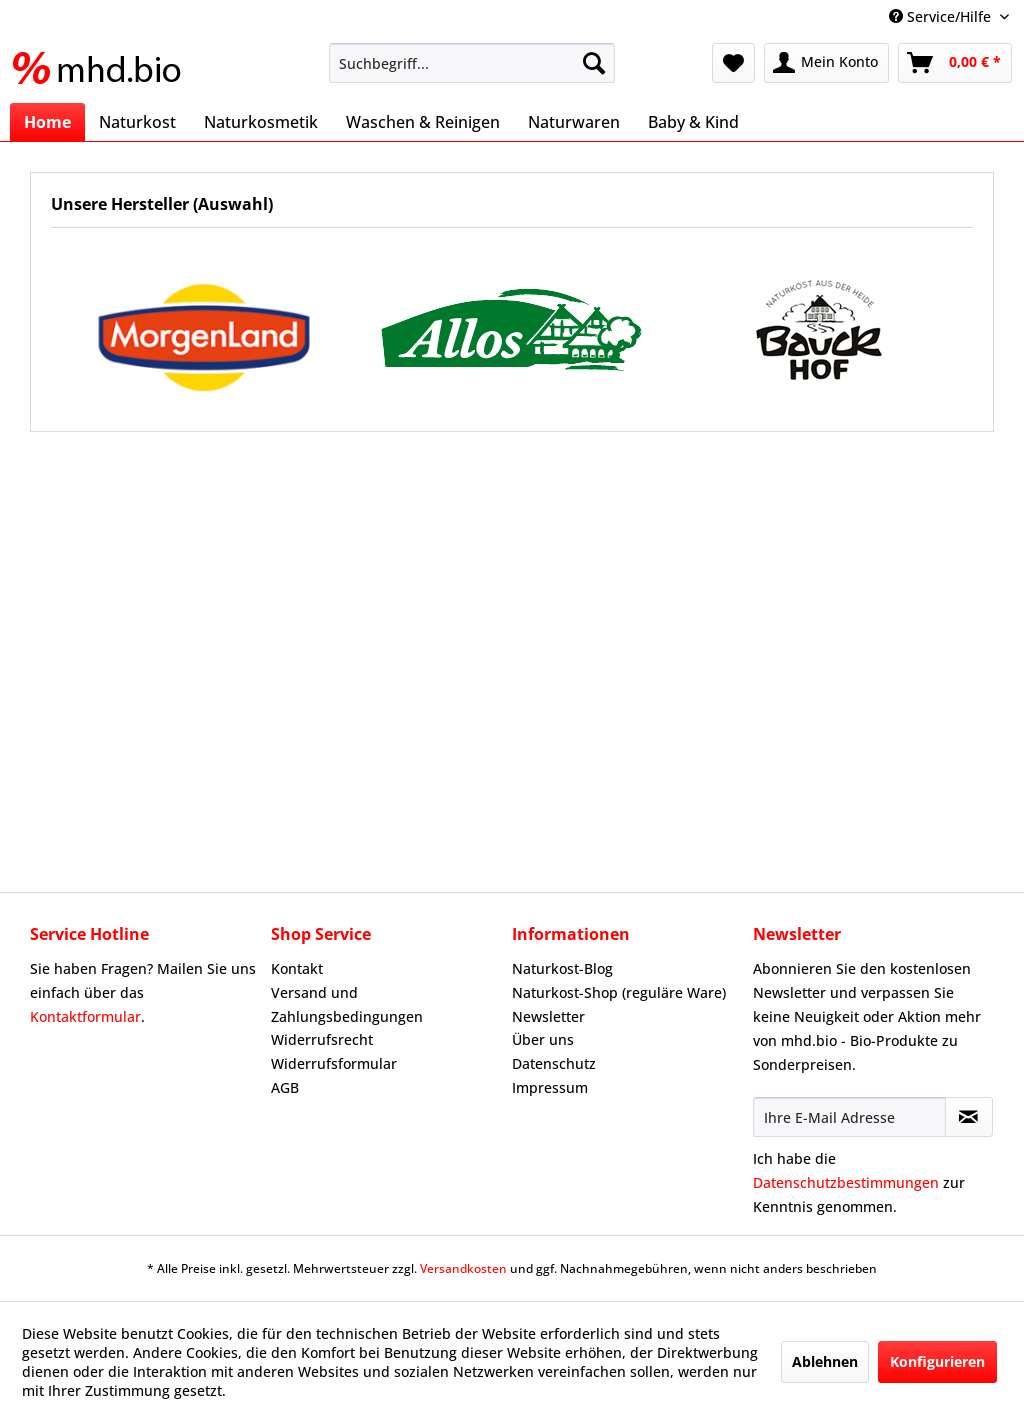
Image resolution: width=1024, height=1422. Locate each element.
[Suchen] (594, 63)
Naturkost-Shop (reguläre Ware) (619, 992)
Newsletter (548, 1016)
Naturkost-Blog (562, 968)
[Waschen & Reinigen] (423, 122)
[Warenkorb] (955, 63)
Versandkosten (463, 1268)
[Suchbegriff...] (472, 63)
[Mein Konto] (826, 63)
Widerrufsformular (334, 1063)
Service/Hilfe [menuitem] (942, 16)
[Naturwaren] (574, 122)
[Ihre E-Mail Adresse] (849, 1117)
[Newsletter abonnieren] (969, 1117)
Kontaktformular (85, 1016)
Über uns (543, 1039)
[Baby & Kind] (693, 122)
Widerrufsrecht (322, 1039)
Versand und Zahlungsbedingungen (347, 1004)
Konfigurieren (937, 1361)
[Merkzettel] (733, 63)
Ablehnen (825, 1361)
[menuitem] (472, 63)
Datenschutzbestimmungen (846, 1182)
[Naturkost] (137, 122)
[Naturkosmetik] (261, 122)
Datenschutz (554, 1063)
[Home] (47, 122)
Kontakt (297, 968)
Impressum (550, 1087)
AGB (285, 1087)
